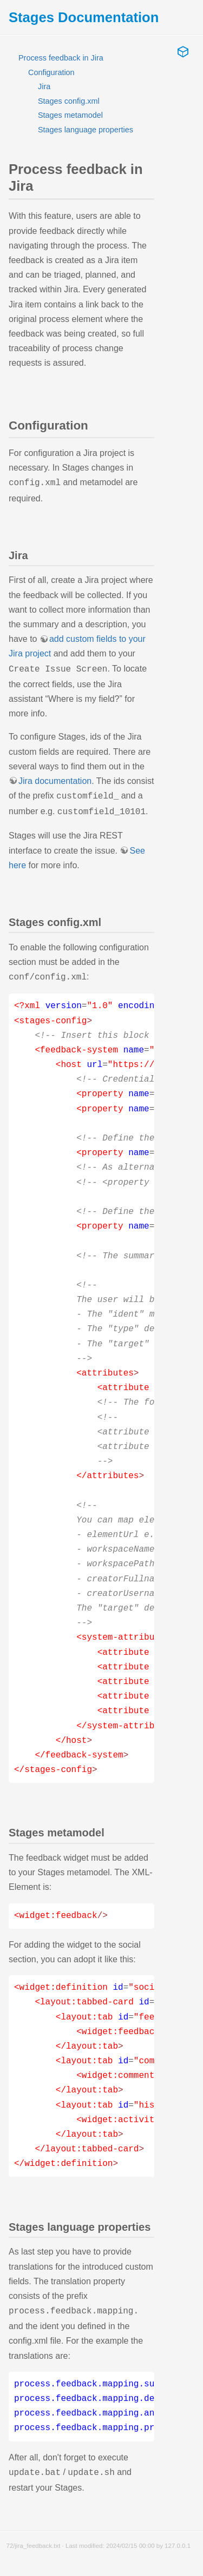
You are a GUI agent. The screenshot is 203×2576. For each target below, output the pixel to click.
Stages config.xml (69, 101)
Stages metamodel (70, 115)
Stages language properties (85, 129)
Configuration (51, 72)
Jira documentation (54, 778)
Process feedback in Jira (60, 57)
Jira (44, 86)
